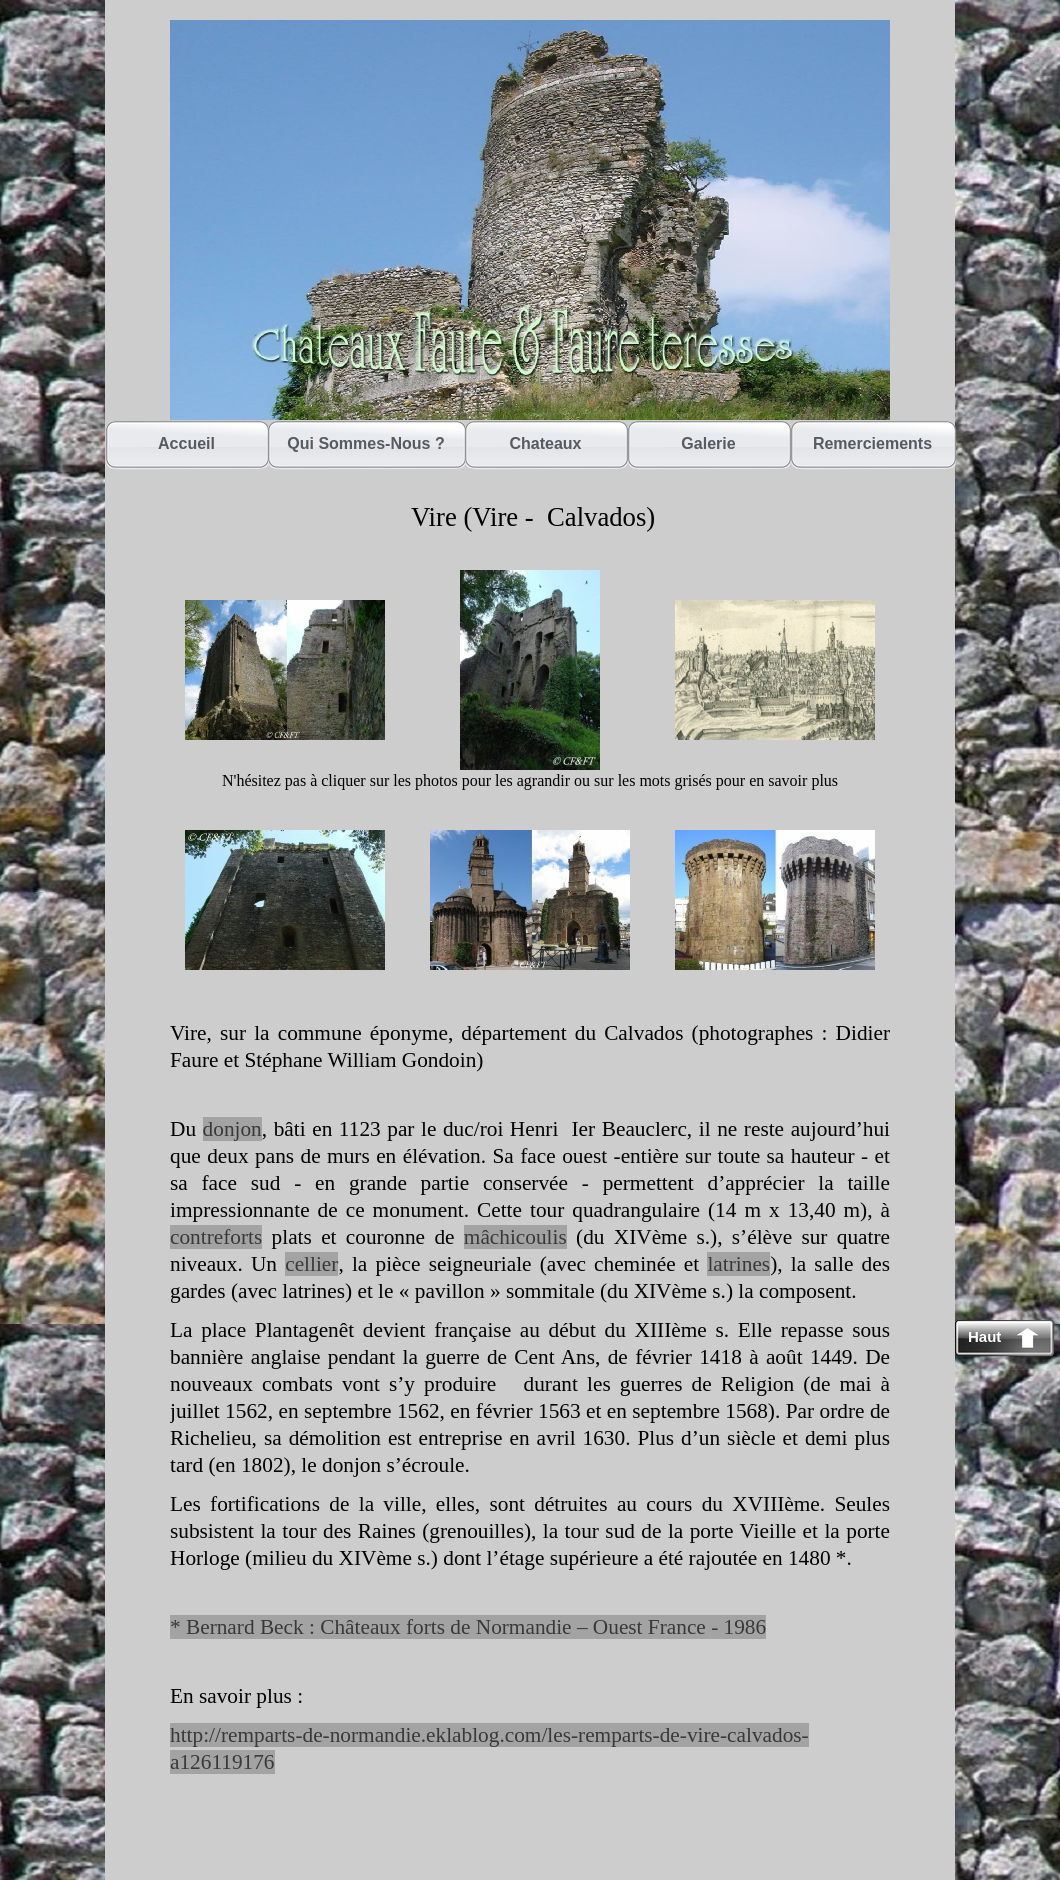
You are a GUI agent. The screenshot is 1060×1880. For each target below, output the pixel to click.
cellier (311, 1264)
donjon (232, 1129)
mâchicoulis (515, 1237)
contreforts (216, 1237)
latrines (738, 1264)
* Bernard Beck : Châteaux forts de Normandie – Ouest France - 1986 (468, 1627)
